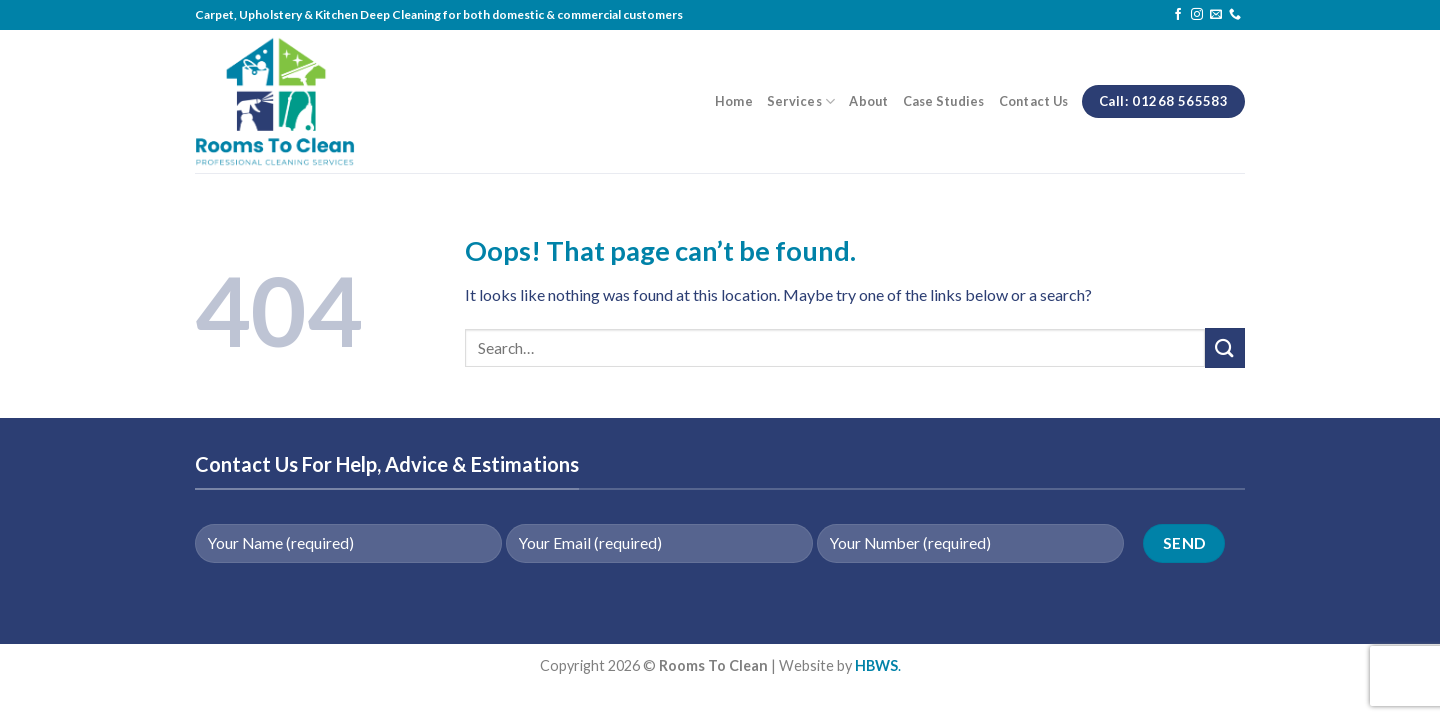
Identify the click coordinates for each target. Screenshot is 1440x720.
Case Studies (944, 101)
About (868, 101)
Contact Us (1034, 101)
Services (801, 101)
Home (734, 101)
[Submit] (1225, 347)
